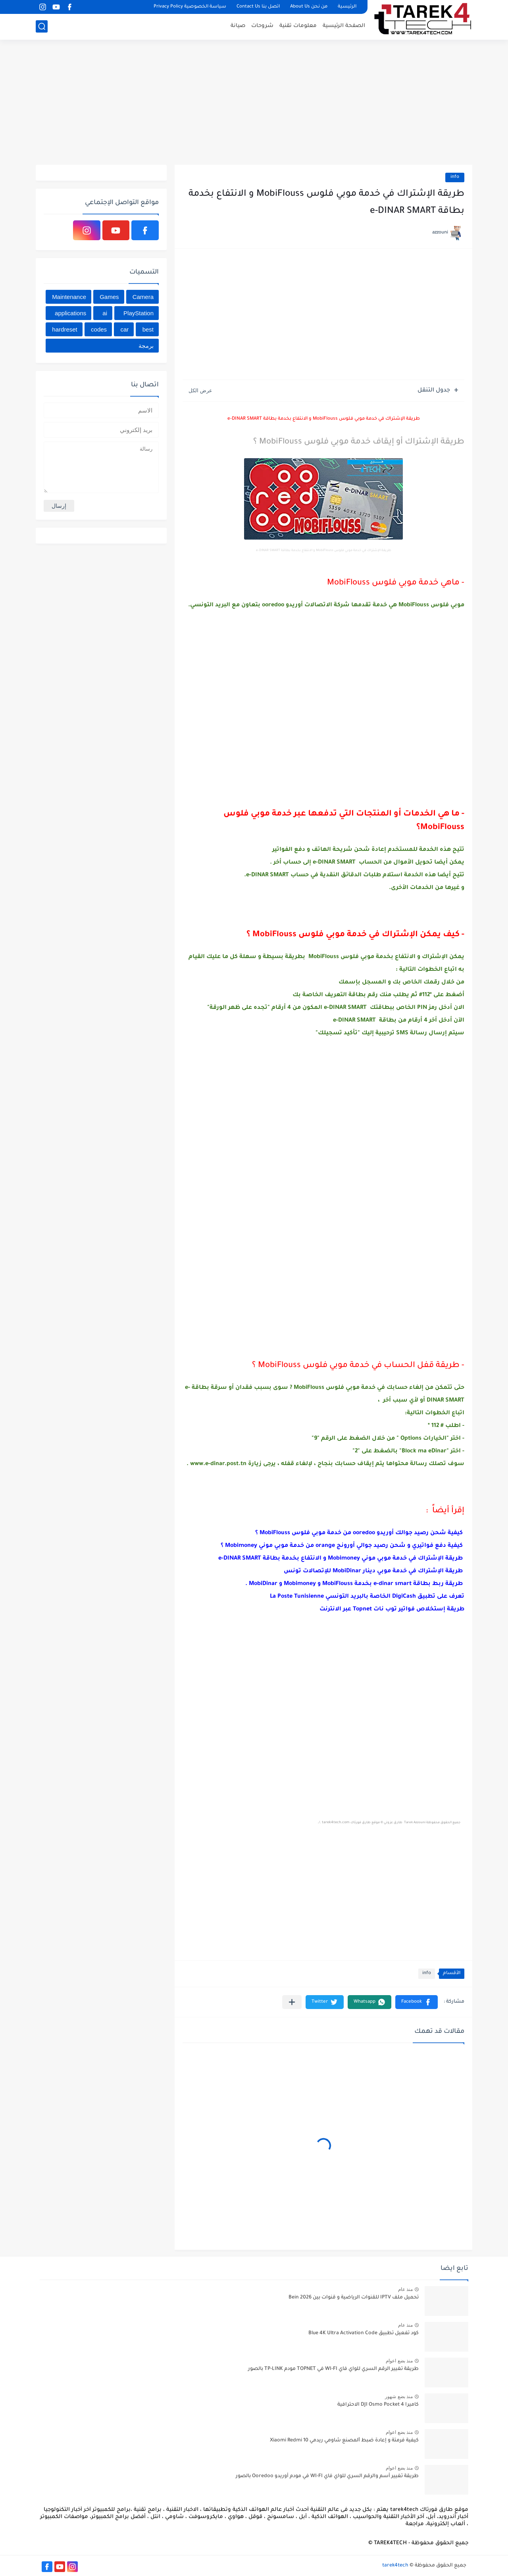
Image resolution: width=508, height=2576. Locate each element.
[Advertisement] (254, 103)
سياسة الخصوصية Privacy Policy (190, 7)
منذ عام (405, 2289)
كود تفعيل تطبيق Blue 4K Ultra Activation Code (363, 2333)
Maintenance (69, 296)
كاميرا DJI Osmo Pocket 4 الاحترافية (378, 2405)
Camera (143, 296)
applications (70, 313)
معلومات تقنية (298, 26)
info (454, 177)
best (148, 329)
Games (109, 296)
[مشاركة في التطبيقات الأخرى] (292, 2002)
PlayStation (138, 313)
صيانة (238, 26)
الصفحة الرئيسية (344, 26)
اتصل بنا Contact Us (258, 7)
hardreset (64, 329)
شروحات (262, 26)
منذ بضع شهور (399, 2396)
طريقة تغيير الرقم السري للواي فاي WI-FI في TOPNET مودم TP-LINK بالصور (333, 2369)
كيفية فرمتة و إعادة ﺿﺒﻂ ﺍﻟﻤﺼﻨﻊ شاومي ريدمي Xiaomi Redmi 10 (344, 2440)
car (124, 329)
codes (99, 329)
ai (104, 313)
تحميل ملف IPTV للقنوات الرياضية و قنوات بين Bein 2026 (354, 2297)
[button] (416, 2002)
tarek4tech (395, 2565)
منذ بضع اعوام (399, 2361)
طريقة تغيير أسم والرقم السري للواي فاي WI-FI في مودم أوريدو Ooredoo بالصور (327, 2476)
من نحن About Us (308, 7)
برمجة (146, 345)
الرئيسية (347, 7)
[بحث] (42, 26)
